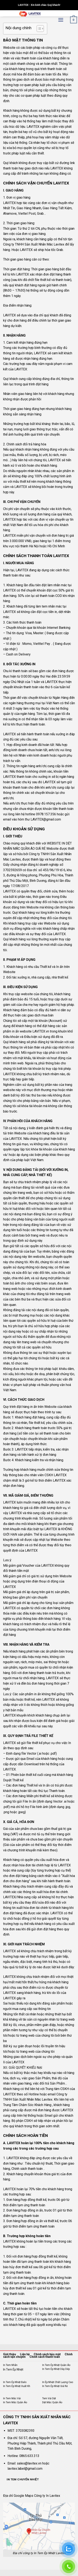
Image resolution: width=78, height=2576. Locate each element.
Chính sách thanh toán (45, 2356)
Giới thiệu (9, 2354)
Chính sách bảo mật (47, 2354)
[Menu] (61, 19)
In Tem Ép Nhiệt (13, 2369)
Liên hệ (25, 2354)
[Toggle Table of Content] (38, 28)
